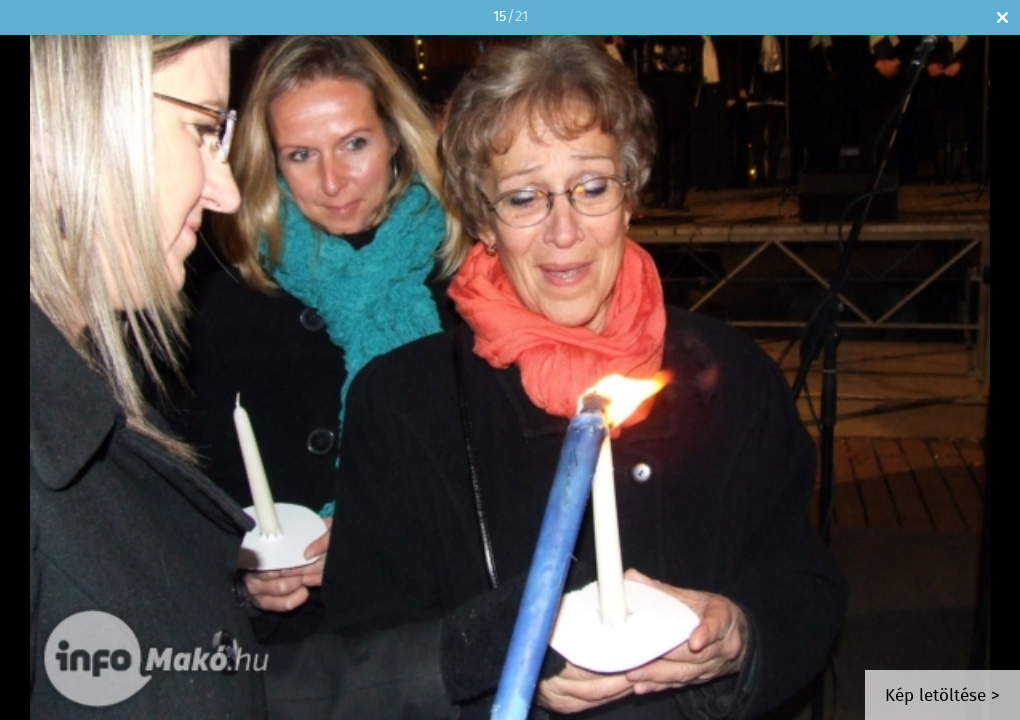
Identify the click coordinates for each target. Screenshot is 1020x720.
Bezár (1002, 17)
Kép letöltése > (942, 696)
